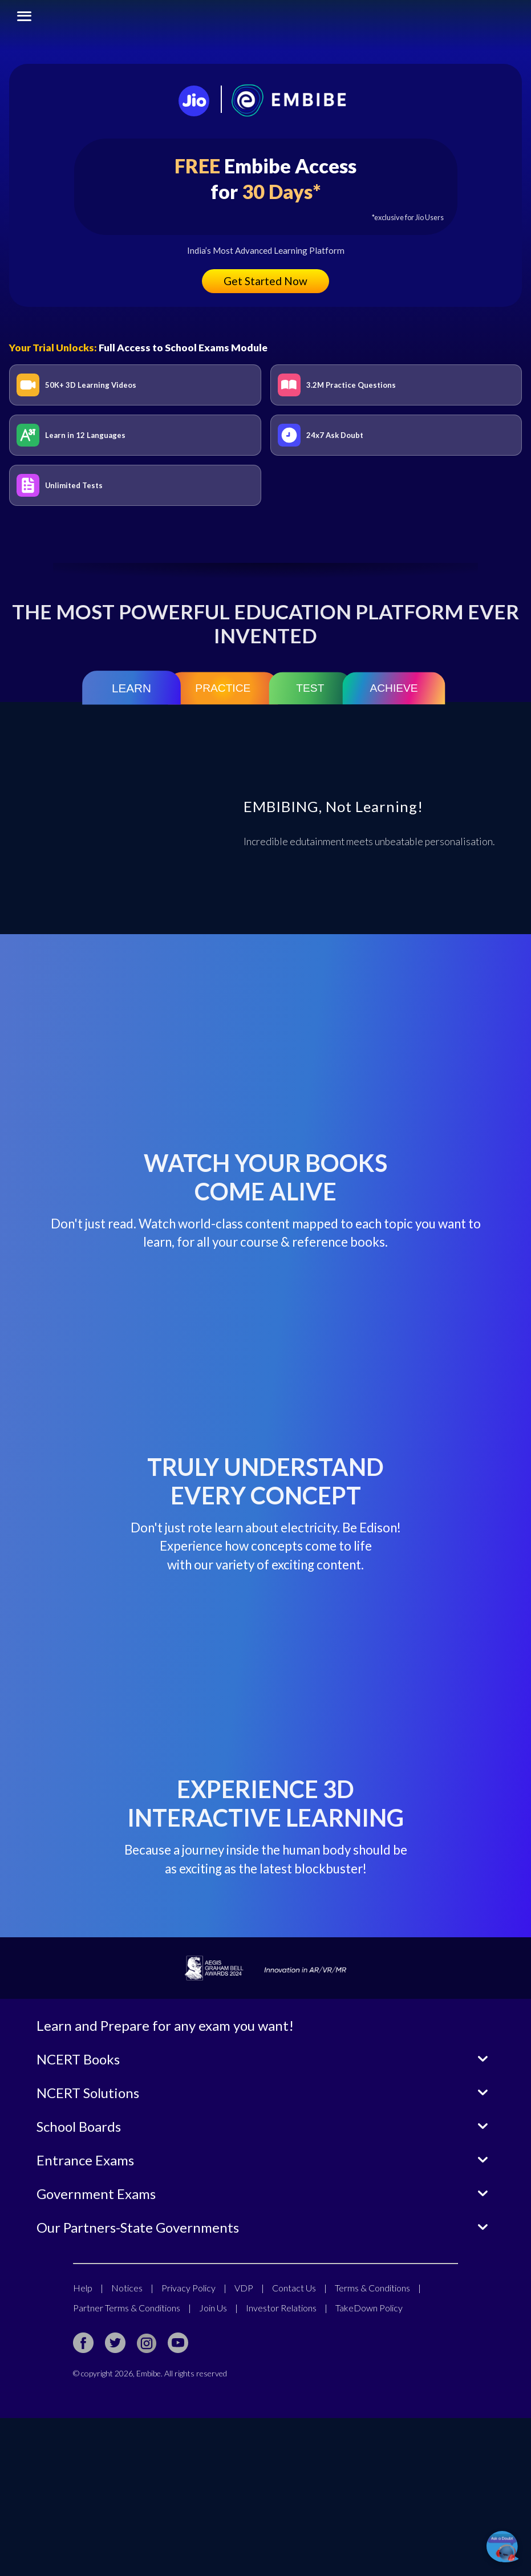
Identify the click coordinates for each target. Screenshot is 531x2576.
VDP (249, 2445)
